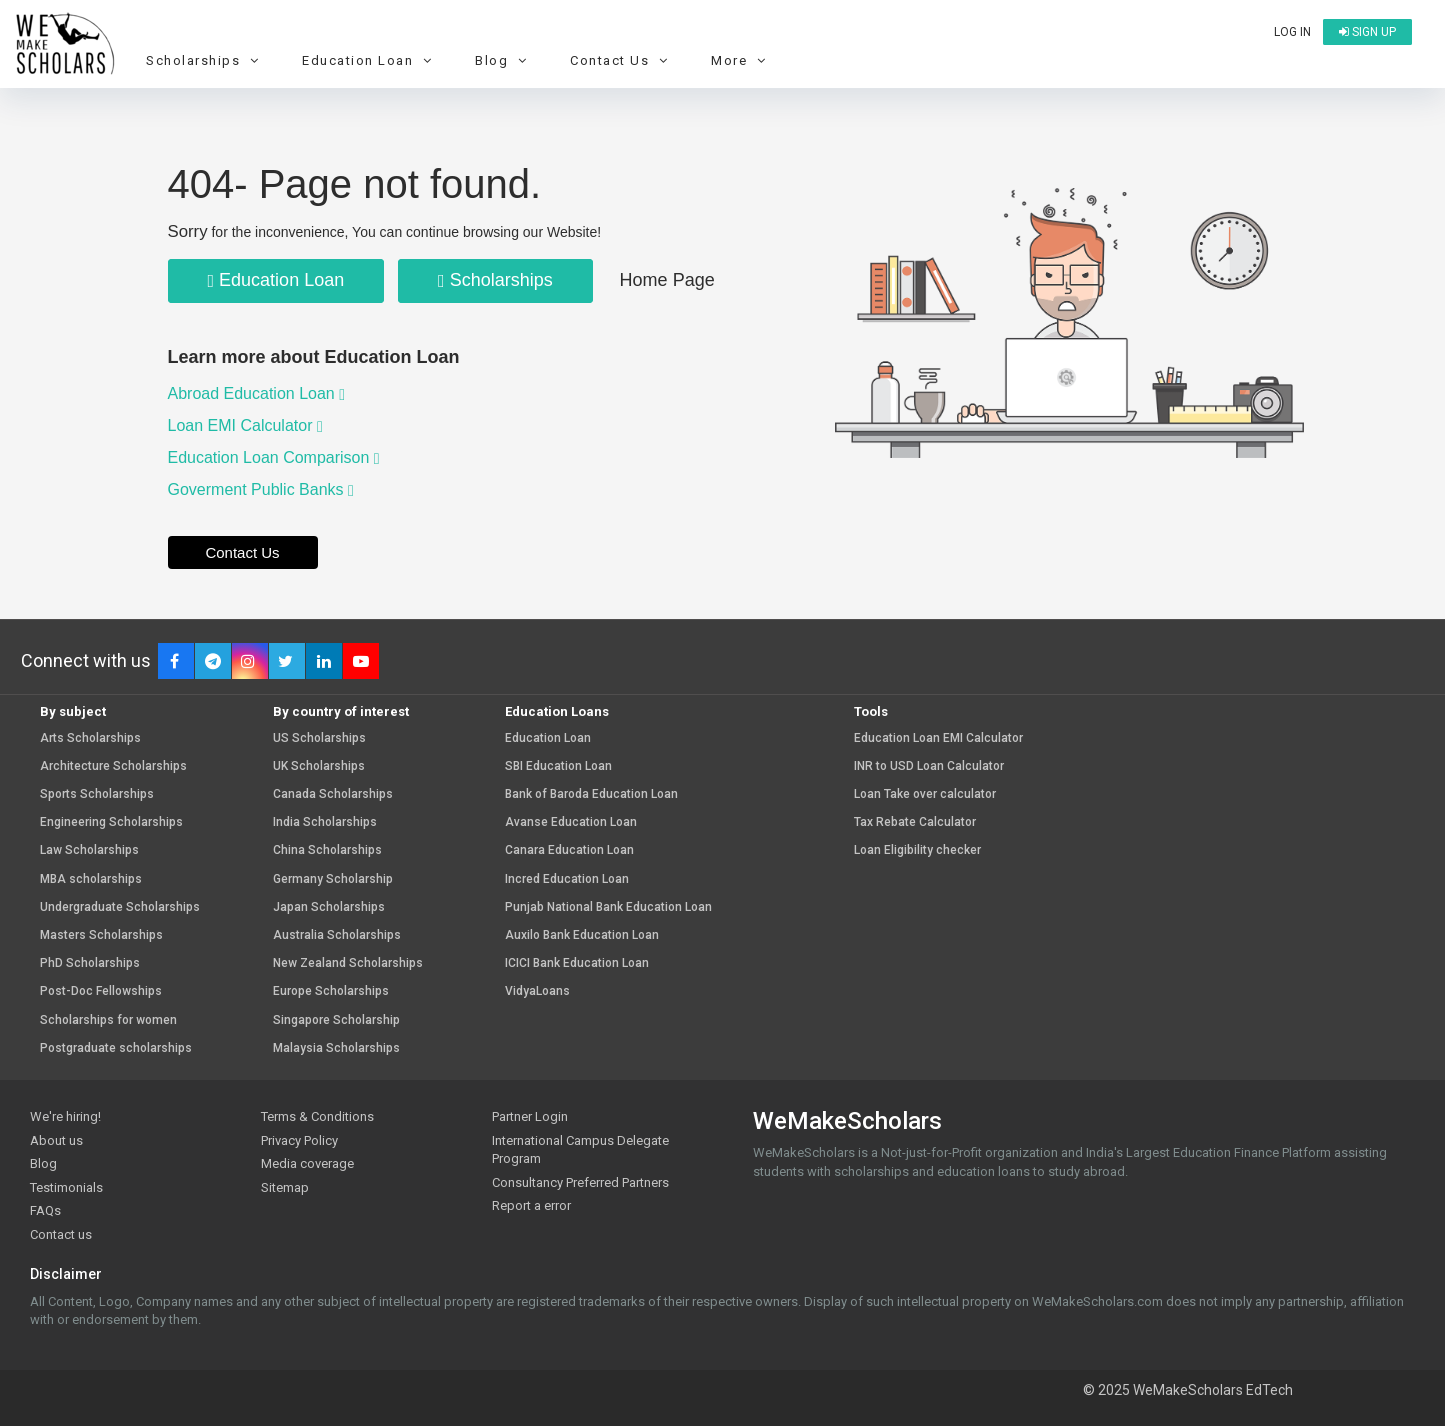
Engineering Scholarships (111, 822)
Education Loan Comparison (274, 457)
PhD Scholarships (90, 963)
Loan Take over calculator (925, 794)
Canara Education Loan (569, 850)
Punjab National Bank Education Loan (608, 907)
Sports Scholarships (97, 794)
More (741, 60)
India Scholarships (325, 822)
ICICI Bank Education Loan (577, 963)
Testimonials (66, 1187)
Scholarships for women (108, 1020)
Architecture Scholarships (113, 766)
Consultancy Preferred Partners (580, 1182)
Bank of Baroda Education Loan (591, 794)
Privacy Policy (299, 1140)
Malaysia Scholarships (336, 1048)
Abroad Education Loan (257, 393)
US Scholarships (319, 738)
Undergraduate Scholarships (120, 907)
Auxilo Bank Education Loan (582, 935)
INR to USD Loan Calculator (929, 766)
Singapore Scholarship (336, 1020)
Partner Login (530, 1116)
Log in (1292, 32)
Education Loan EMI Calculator (938, 738)
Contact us (61, 1234)
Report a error (531, 1205)
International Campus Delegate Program (580, 1150)
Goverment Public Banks (261, 489)
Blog (503, 60)
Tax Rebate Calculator (915, 822)
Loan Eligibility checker (917, 850)
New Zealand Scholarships (348, 963)
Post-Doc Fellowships (101, 991)
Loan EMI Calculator (245, 425)
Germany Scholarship (333, 879)
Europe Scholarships (331, 991)
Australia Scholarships (337, 935)
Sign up (1367, 32)
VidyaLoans (537, 991)
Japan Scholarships (329, 907)
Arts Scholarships (90, 738)
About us (56, 1140)
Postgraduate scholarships (116, 1048)
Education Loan (369, 60)
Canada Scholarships (333, 794)
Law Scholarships (89, 850)
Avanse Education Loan (571, 822)
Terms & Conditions (317, 1116)
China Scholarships (327, 850)
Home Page (667, 280)
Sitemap (285, 1187)
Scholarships (205, 60)
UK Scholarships (319, 766)
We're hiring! (65, 1116)
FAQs (45, 1210)
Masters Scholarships (101, 935)
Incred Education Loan (567, 879)
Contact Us (621, 60)
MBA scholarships (91, 879)
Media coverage (307, 1163)
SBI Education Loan (558, 766)
